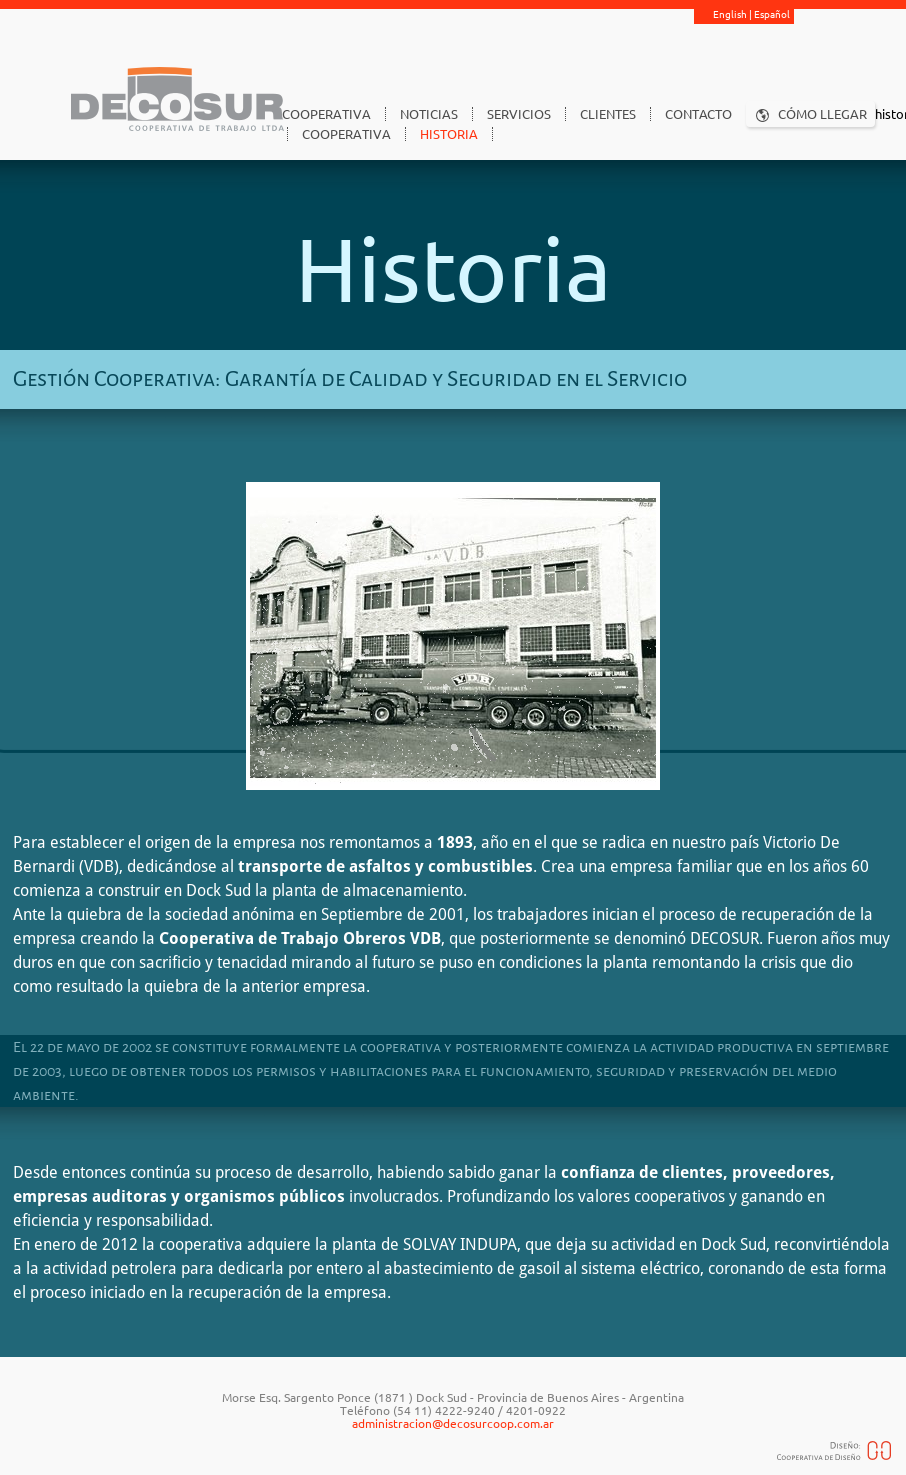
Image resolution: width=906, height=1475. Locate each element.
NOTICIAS (429, 114)
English (730, 14)
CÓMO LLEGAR (822, 114)
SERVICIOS (519, 114)
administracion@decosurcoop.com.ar (453, 1423)
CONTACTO (698, 114)
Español (772, 14)
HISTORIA (449, 134)
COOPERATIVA (326, 114)
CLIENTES (608, 114)
